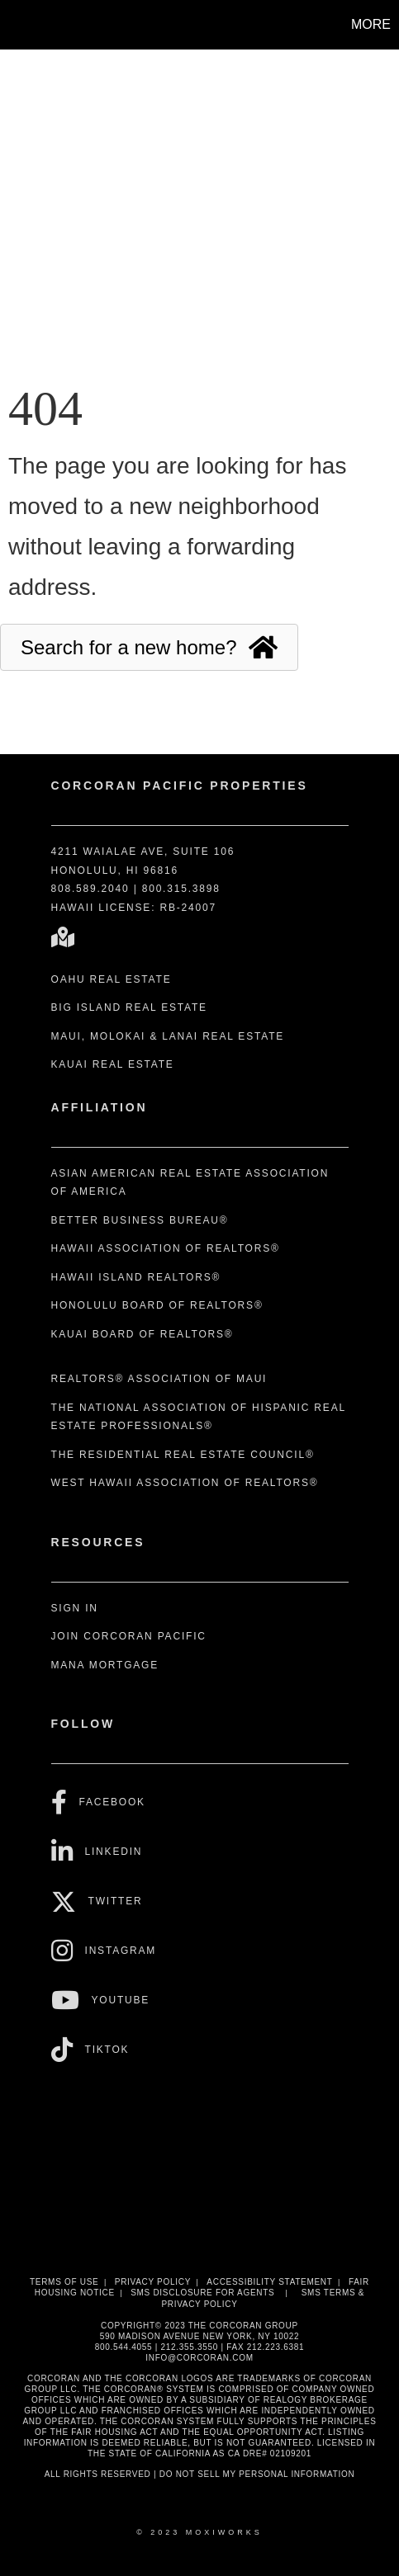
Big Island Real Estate (129, 1007)
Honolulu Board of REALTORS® (157, 1305)
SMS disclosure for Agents (202, 2292)
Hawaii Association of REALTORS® (165, 1248)
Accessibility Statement (269, 2281)
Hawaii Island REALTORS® (136, 1277)
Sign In (74, 1608)
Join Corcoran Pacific (129, 1636)
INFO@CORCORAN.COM (199, 2357)
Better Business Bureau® (140, 1220)
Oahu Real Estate (111, 979)
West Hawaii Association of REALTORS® (185, 1483)
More (371, 24)
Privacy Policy (153, 2281)
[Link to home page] (15, 25)
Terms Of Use (64, 2281)
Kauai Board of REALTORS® (142, 1334)
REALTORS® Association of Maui (159, 1379)
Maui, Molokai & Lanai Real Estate (168, 1036)
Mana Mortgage (105, 1665)
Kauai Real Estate (112, 1064)
